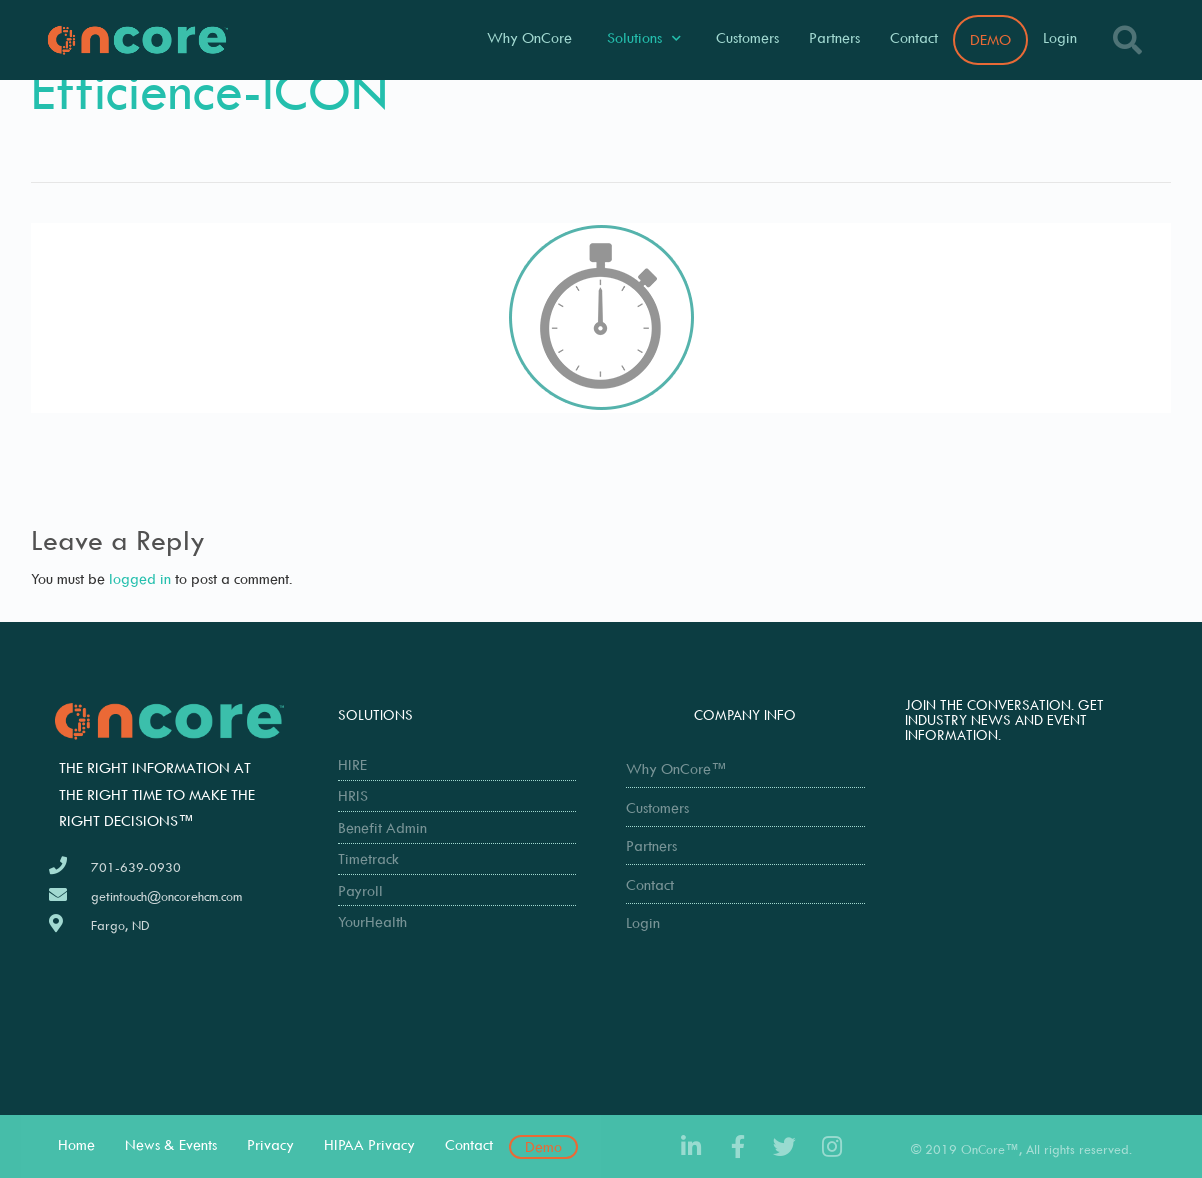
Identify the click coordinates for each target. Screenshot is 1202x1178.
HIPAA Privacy (369, 1144)
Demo (543, 1146)
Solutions (644, 38)
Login (1060, 37)
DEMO (990, 39)
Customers (747, 37)
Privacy (270, 1144)
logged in (140, 578)
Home (76, 1144)
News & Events (171, 1144)
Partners (834, 37)
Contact (914, 37)
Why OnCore (529, 37)
